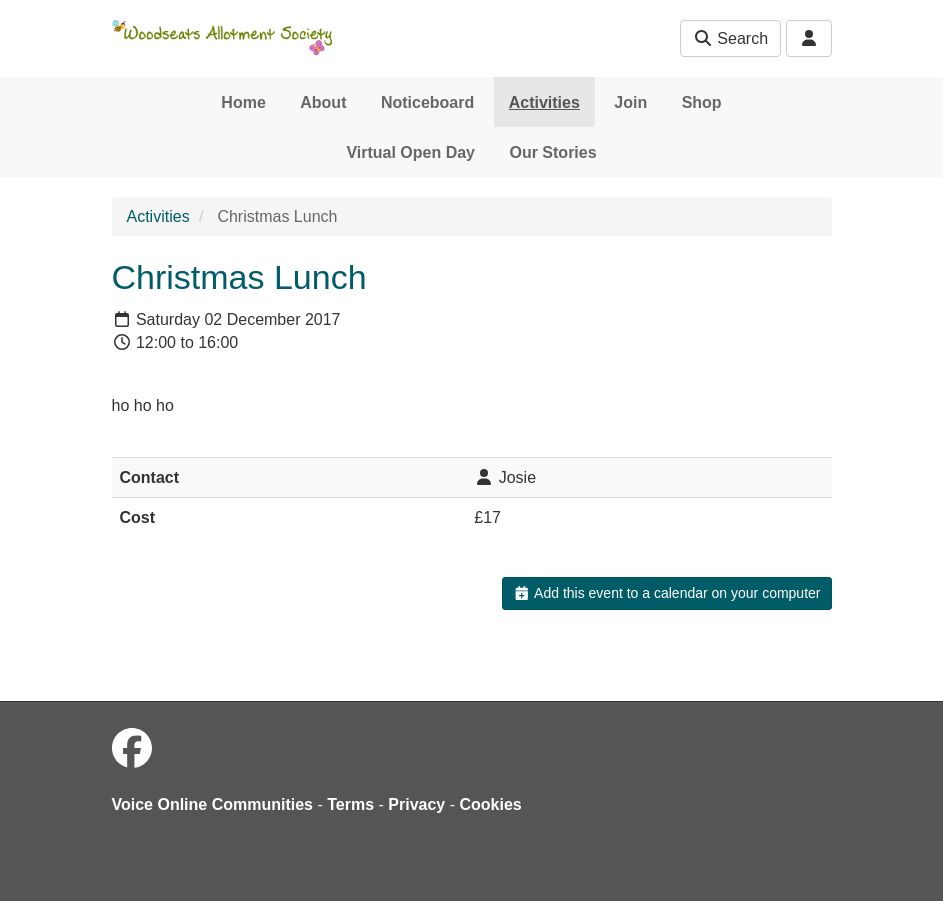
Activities (544, 102)
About (323, 102)
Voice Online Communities (213, 804)
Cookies (491, 804)
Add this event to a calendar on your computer (666, 593)
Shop (702, 102)
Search (730, 38)
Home (243, 102)
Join (630, 102)
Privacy (416, 804)
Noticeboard (427, 102)
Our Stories (552, 152)
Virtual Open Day (410, 152)
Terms (350, 804)
